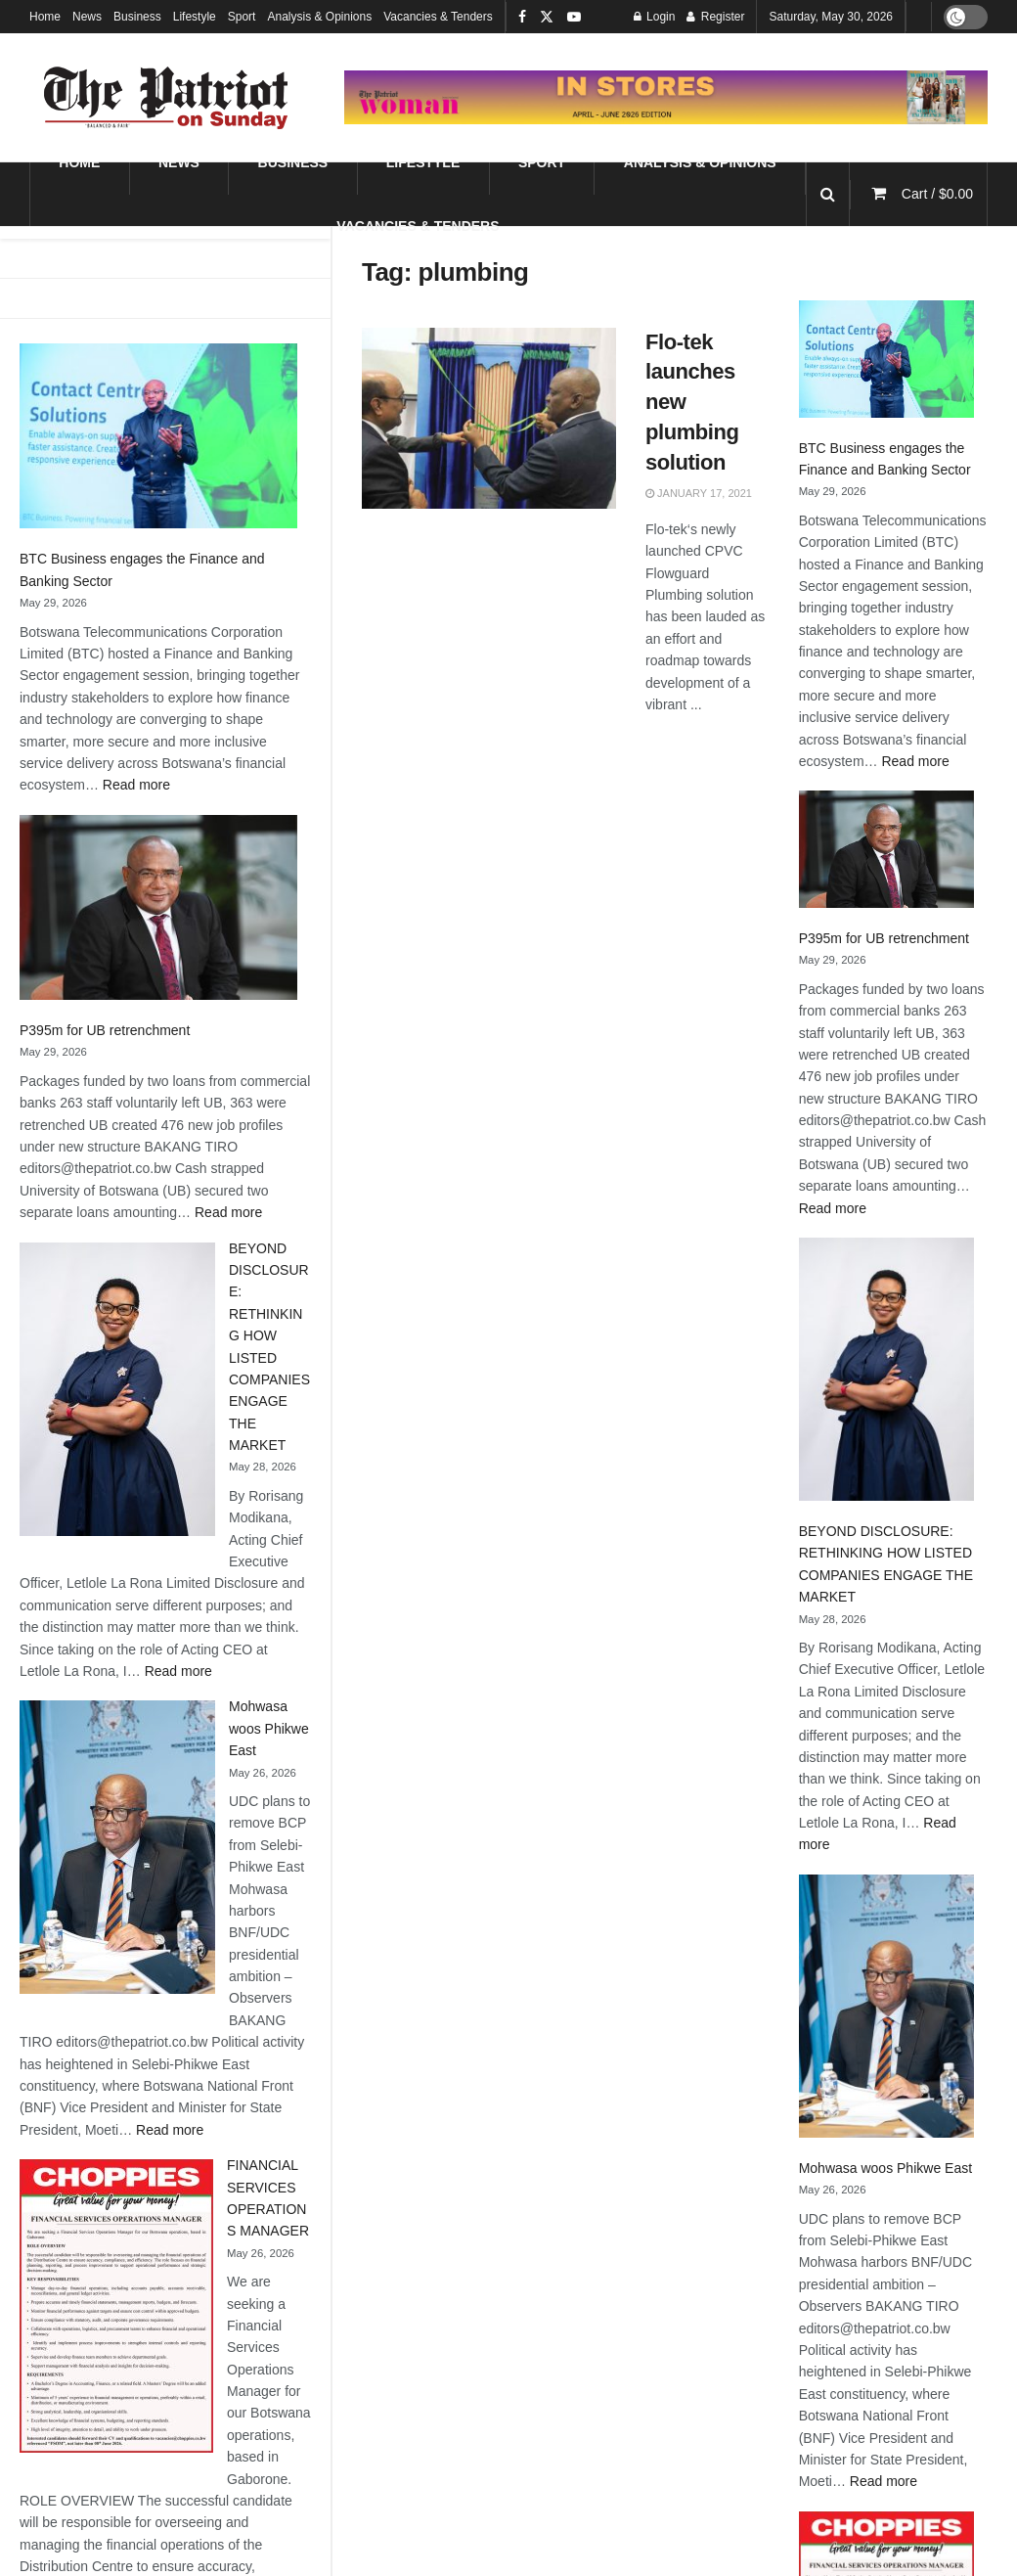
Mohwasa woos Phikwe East (269, 1728)
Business (137, 16)
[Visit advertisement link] (666, 97)
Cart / (937, 194)
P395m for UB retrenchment (105, 1030)
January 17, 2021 (698, 493)
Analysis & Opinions (319, 16)
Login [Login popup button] (655, 16)
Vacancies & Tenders (438, 16)
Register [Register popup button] (715, 16)
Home (45, 16)
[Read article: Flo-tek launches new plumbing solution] (489, 419)
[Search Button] (827, 194)
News (87, 16)
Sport (242, 16)
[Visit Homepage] (166, 98)
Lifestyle (194, 16)
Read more (136, 784)
